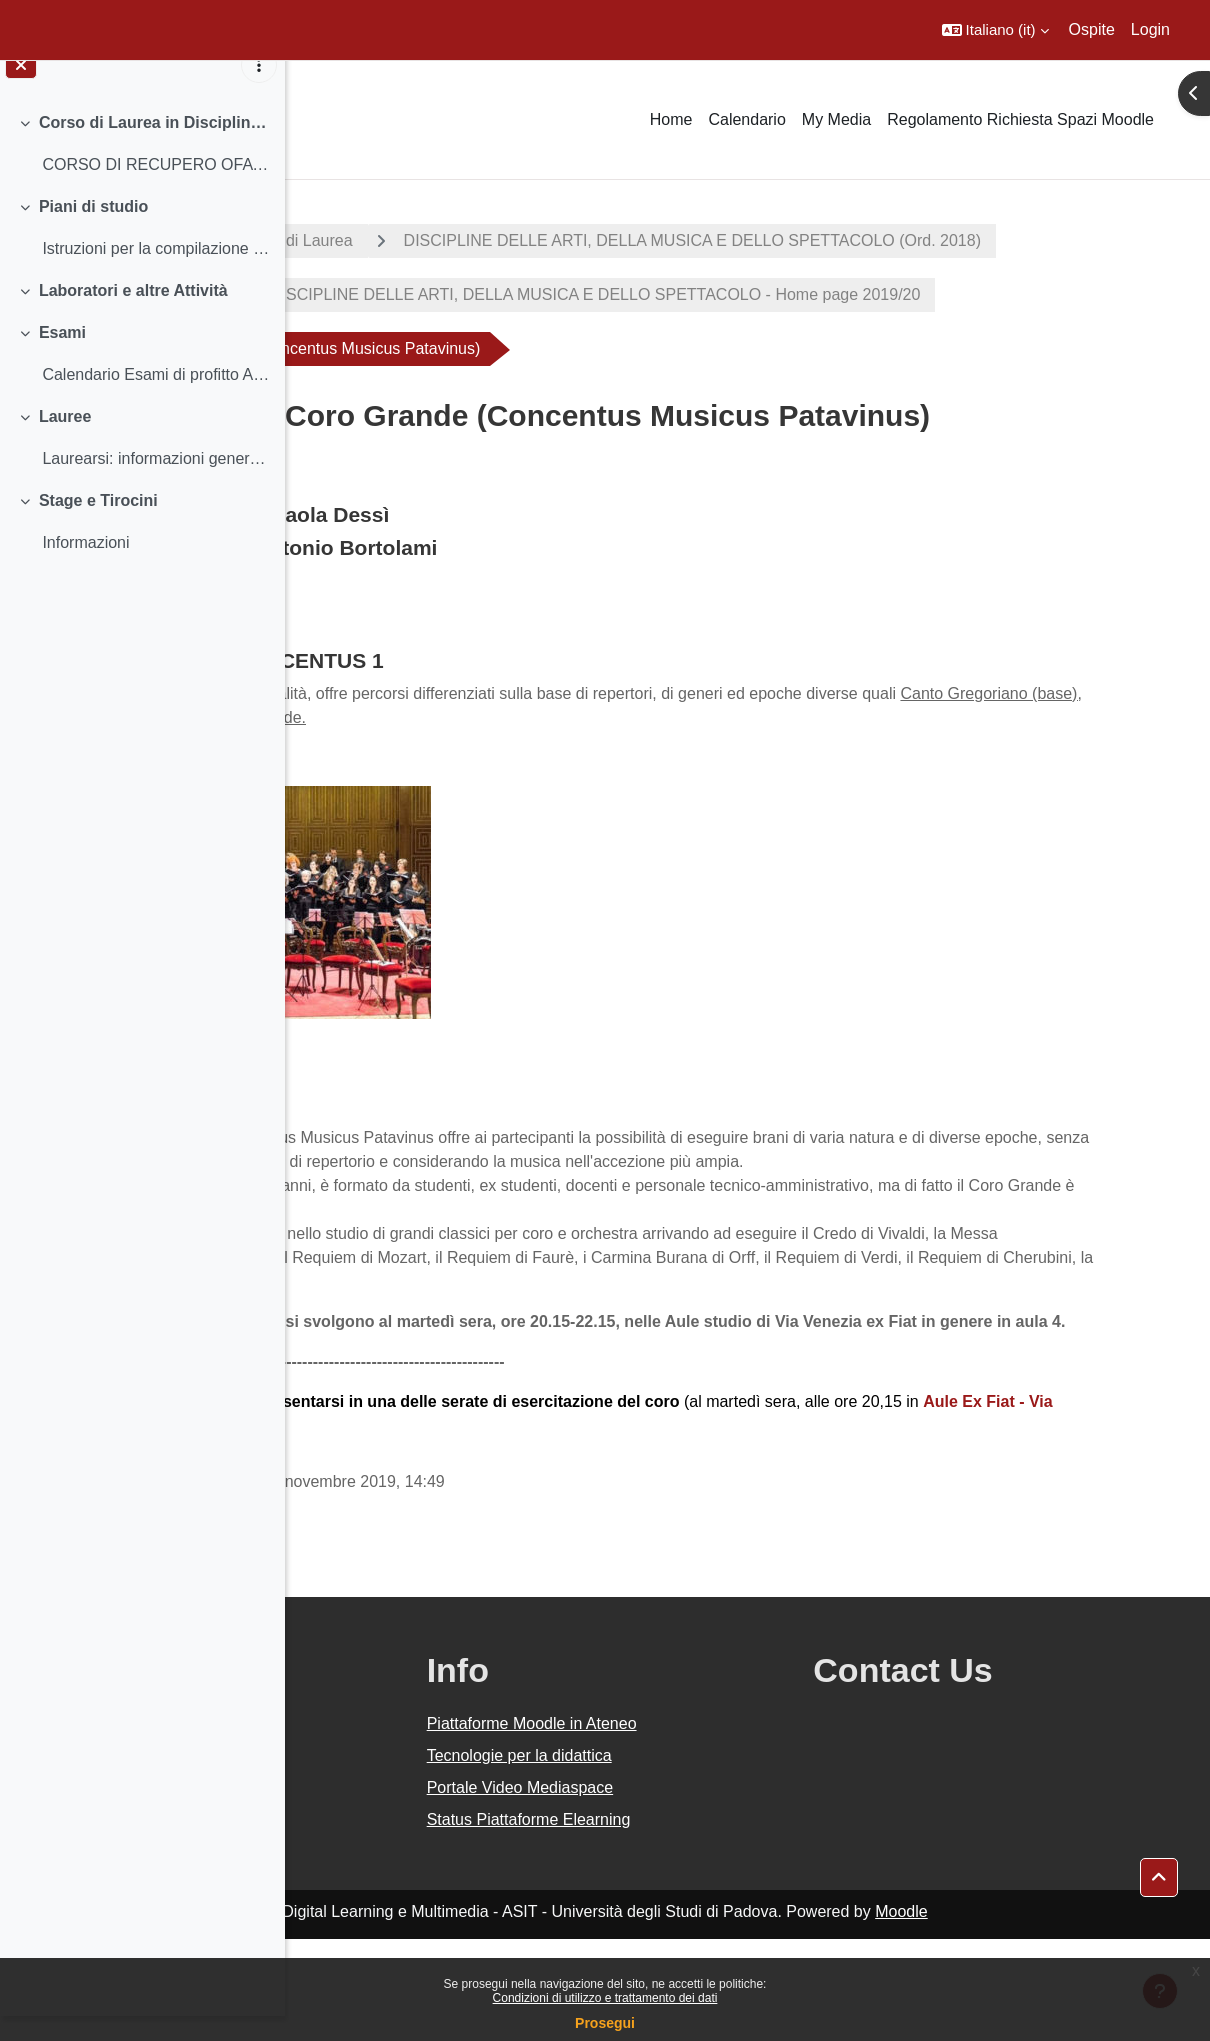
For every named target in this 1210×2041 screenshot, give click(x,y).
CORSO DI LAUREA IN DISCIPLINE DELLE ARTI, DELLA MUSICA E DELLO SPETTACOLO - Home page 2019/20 (757, 348)
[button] (995, 30)
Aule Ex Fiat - (437, 1527)
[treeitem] (142, 168)
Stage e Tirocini (98, 524)
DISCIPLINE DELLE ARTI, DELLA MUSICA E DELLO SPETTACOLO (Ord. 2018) (632, 294)
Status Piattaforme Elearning (719, 1921)
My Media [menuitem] (836, 119)
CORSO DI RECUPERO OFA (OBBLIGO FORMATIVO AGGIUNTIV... (155, 188)
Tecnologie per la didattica (709, 1857)
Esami (62, 356)
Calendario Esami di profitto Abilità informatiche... (155, 398)
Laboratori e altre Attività (133, 314)
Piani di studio (93, 230)
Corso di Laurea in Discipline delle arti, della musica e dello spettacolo (154, 146)
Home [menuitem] (671, 119)
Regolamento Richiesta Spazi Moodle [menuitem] (1020, 119)
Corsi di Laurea (548, 240)
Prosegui (605, 2023)
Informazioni (85, 566)
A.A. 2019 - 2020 (383, 240)
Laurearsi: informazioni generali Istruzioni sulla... (155, 482)
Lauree (65, 440)
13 (544, 1527)
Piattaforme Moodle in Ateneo (722, 1825)
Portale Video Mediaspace (710, 1889)
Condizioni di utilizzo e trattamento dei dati (605, 1998)
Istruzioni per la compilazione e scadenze (155, 272)
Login (1150, 29)
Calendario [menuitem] (746, 119)
